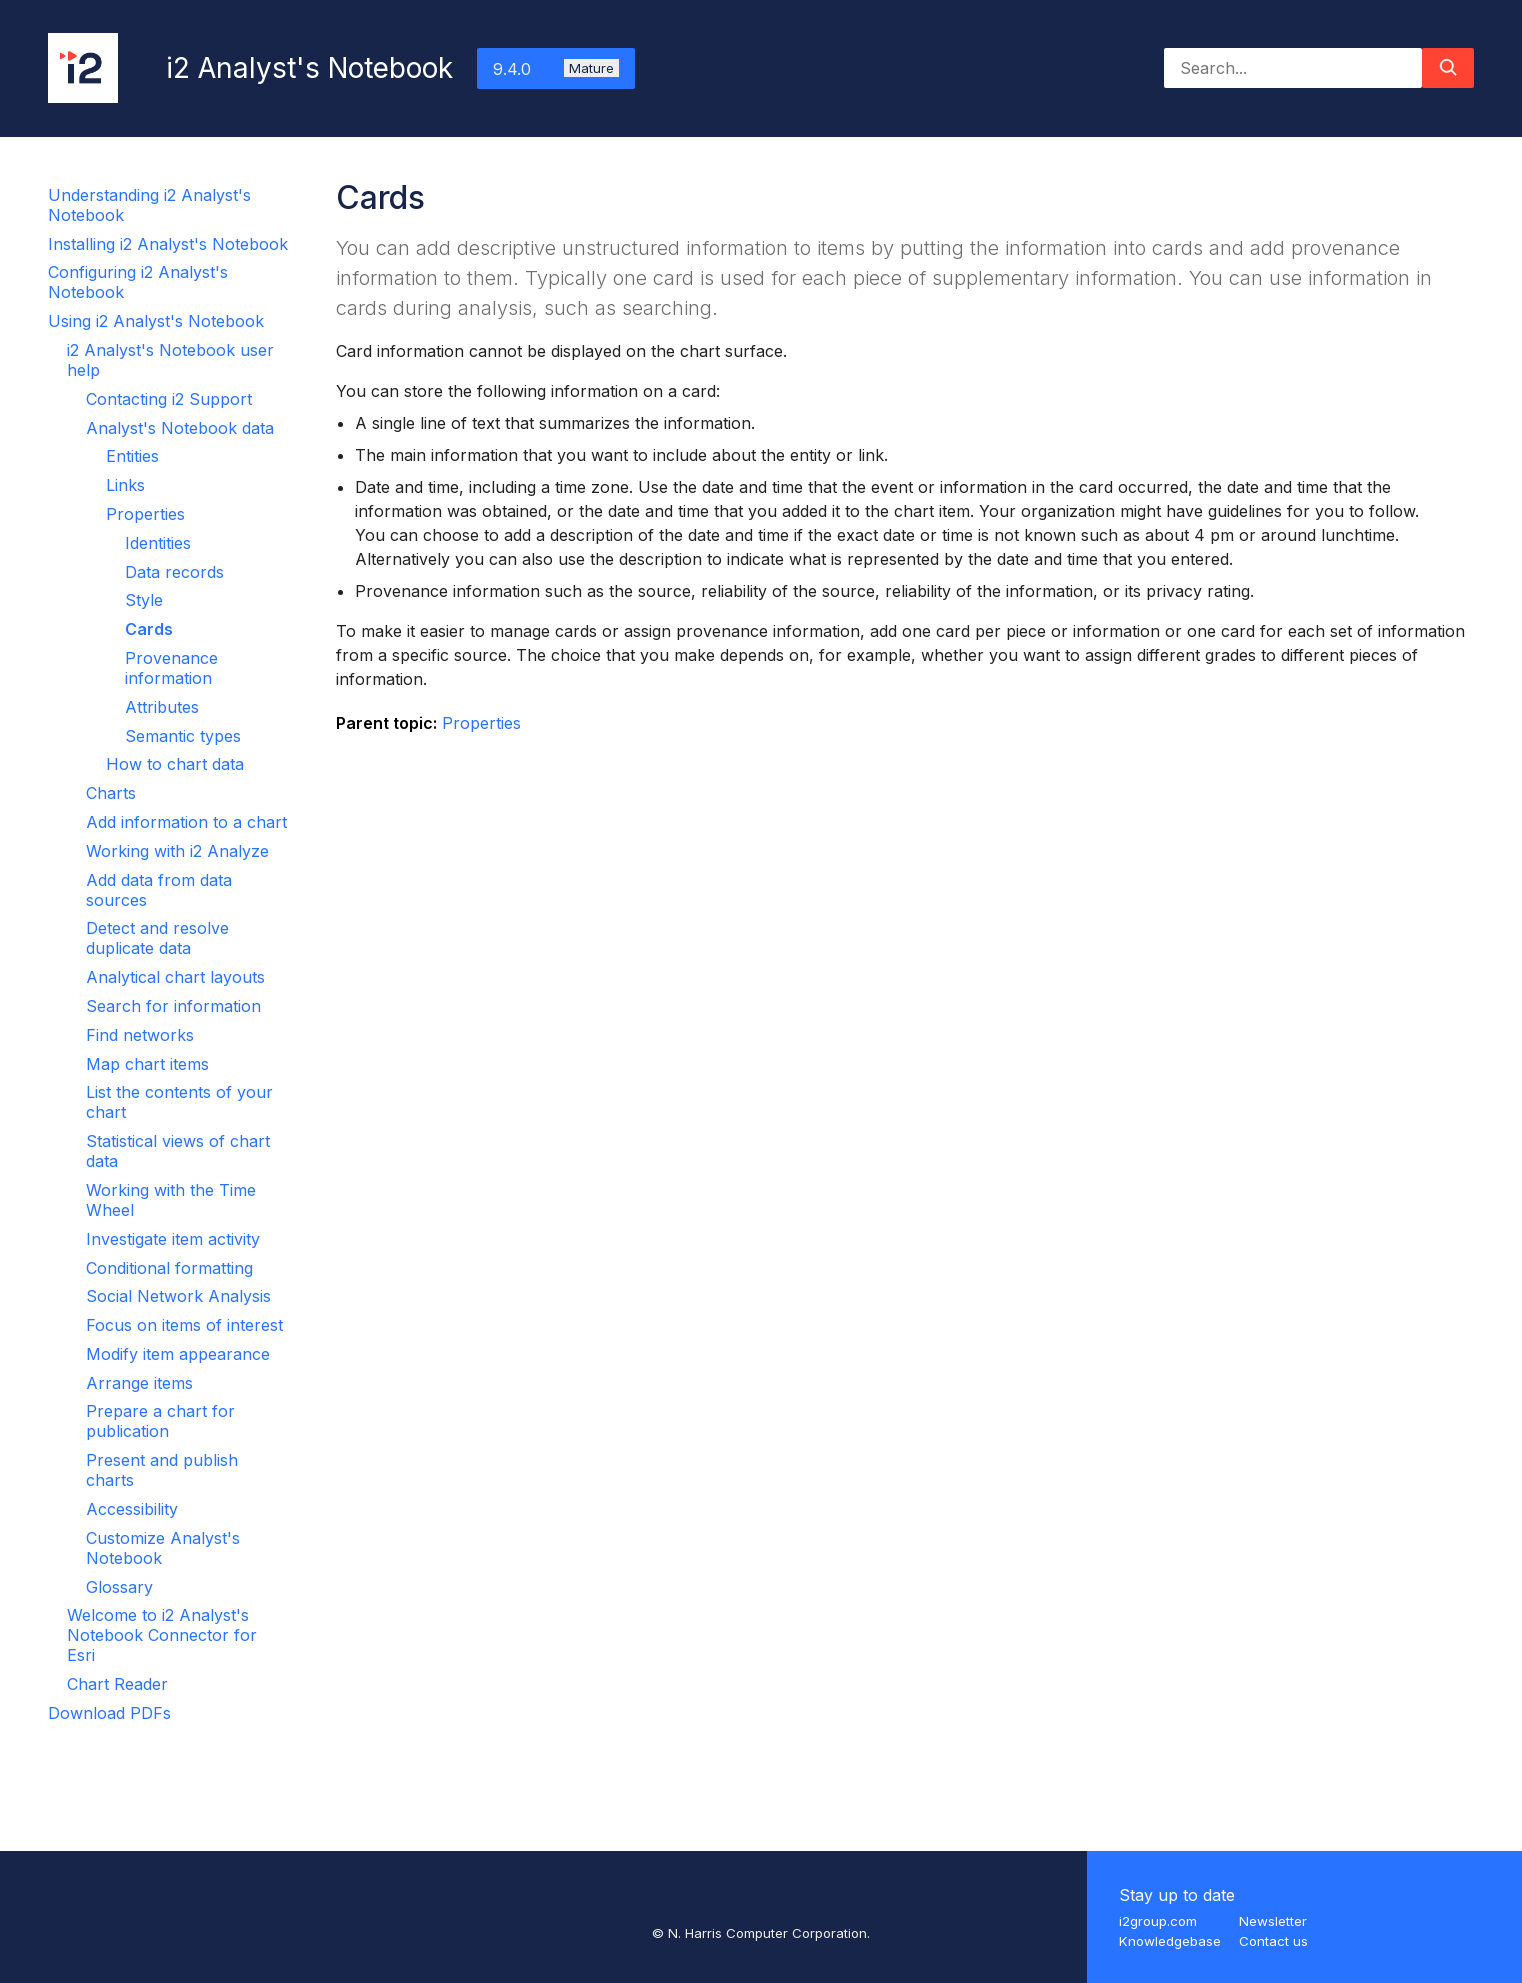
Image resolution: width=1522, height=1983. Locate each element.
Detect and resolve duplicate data (157, 938)
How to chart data (175, 764)
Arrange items (139, 1383)
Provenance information (171, 668)
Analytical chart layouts (175, 977)
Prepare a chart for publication (160, 1421)
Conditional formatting (169, 1268)
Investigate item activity (173, 1239)
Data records (174, 572)
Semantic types (183, 736)
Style (144, 600)
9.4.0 (556, 69)
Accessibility (132, 1509)
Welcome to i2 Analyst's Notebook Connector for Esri (162, 1635)
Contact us (1273, 1941)
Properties (145, 514)
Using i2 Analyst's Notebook (156, 321)
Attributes (162, 707)
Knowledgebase (1170, 1941)
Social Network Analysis (178, 1296)
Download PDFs (109, 1713)
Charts (111, 793)
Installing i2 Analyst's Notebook (168, 244)
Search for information (173, 1006)
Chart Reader (117, 1684)
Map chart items (147, 1064)
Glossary (119, 1587)
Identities (158, 543)
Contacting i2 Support (169, 399)
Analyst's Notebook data (180, 428)
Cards (149, 629)
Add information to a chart (186, 822)
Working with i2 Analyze (177, 851)
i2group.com (1158, 1921)
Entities (132, 456)
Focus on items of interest (184, 1325)
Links (125, 485)
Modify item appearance (178, 1354)
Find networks (140, 1035)
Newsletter (1273, 1921)
